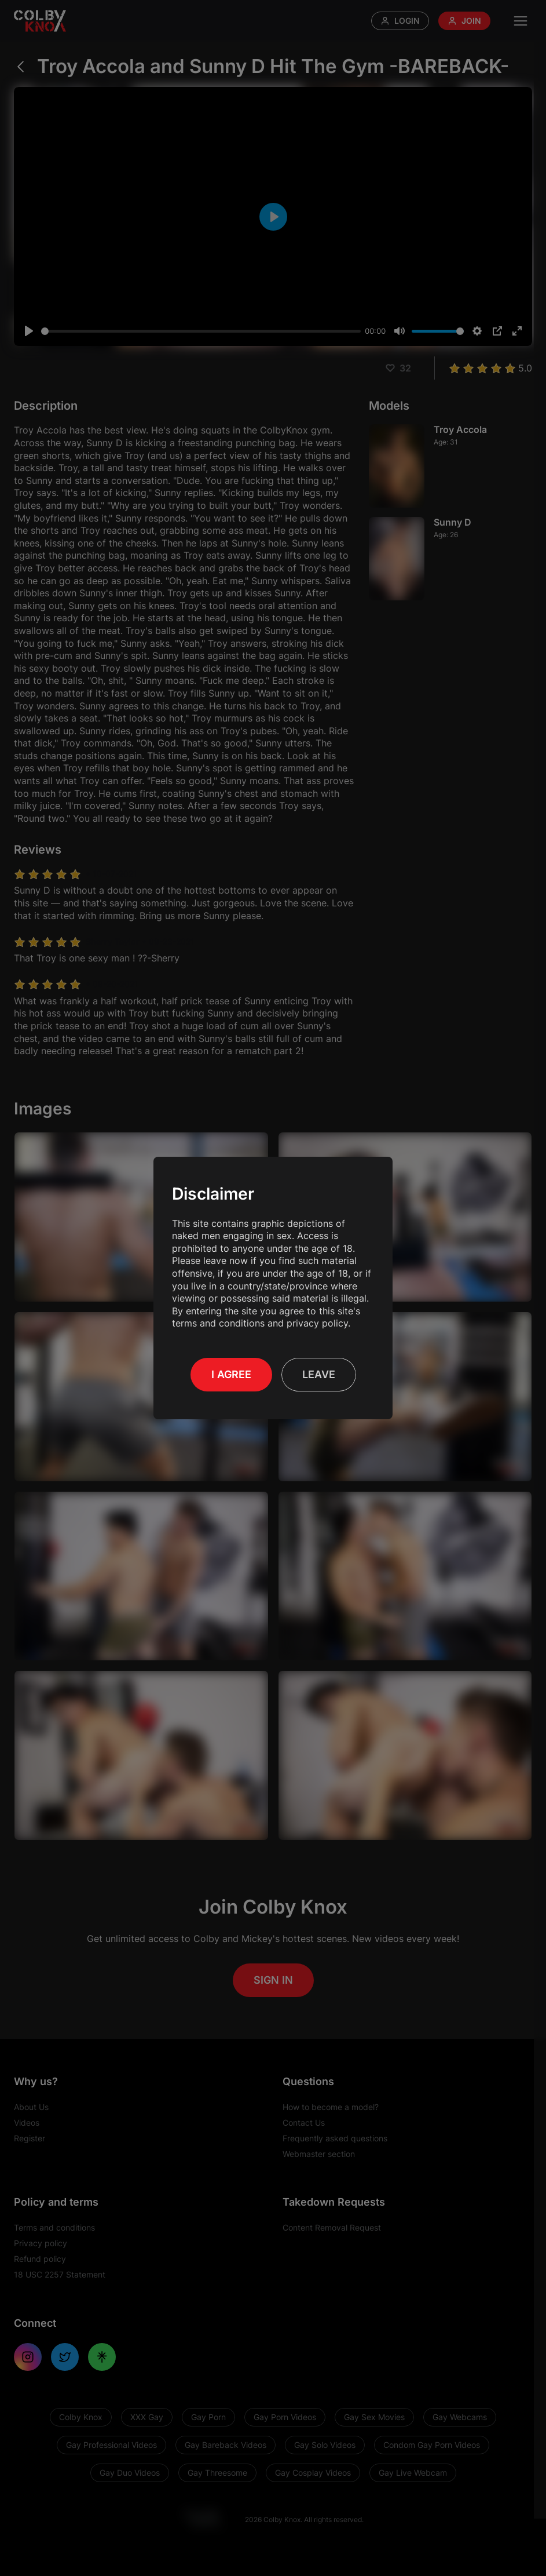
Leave (318, 1374)
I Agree (231, 1374)
